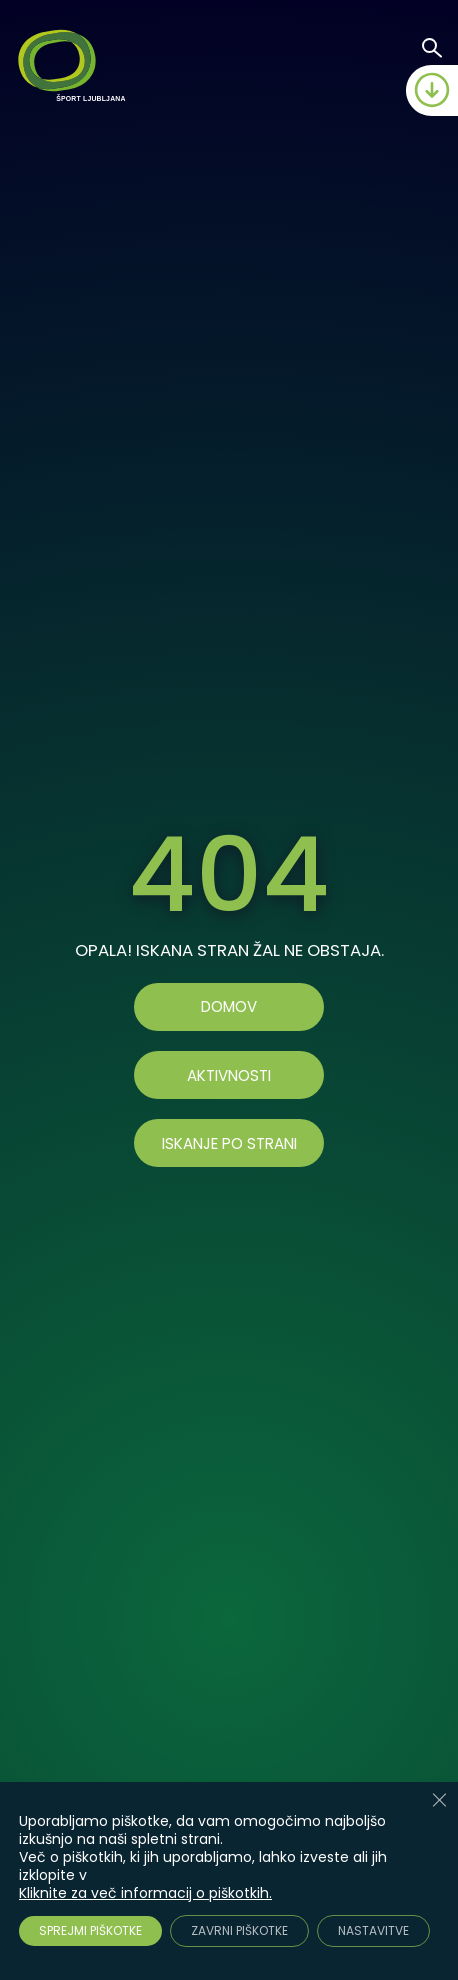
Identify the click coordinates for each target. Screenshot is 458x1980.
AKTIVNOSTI (229, 1075)
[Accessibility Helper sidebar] (434, 1857)
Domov (229, 1006)
